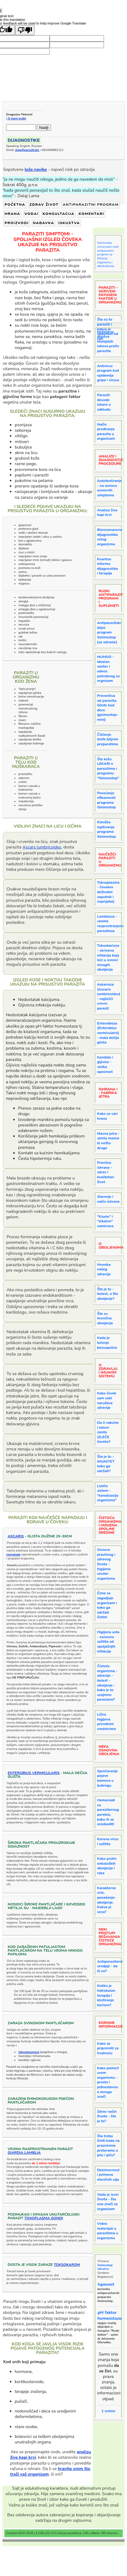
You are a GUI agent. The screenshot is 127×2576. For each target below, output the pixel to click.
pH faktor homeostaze (109, 2315)
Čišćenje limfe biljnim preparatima (107, 739)
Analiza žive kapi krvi (107, 512)
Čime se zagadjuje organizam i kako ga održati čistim (107, 1605)
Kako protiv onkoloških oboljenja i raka (107, 1865)
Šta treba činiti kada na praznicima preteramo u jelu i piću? (108, 2145)
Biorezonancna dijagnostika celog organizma (109, 537)
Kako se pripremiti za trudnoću (107, 2048)
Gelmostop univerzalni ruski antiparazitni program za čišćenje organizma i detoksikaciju (108, 254)
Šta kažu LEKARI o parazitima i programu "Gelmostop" (108, 768)
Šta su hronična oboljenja (105, 1318)
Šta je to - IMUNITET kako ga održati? (105, 1463)
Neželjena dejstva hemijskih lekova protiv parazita (108, 341)
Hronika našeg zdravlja (103, 1269)
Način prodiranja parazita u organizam (106, 431)
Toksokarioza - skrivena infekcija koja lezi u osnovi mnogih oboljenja (108, 957)
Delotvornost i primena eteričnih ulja (108, 2175)
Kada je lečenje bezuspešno (107, 1342)
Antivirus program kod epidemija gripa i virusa (108, 373)
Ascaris (16, 1536)
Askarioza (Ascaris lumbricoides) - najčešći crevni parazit (108, 996)
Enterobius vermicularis (34, 1772)
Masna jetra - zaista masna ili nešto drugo (108, 1140)
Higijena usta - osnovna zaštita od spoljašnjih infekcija (108, 1641)
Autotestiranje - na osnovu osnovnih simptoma (109, 488)
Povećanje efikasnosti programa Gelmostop (106, 800)
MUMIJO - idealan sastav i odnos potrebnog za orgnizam (108, 668)
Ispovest (106, 2284)
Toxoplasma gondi (43, 2218)
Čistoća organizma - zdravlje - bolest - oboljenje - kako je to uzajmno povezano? (107, 1683)
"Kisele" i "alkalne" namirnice (105, 1221)
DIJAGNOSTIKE (24, 140)
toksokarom (67, 2264)
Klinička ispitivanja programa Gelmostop (106, 829)
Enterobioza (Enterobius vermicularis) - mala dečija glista (108, 1033)
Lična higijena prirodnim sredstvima (106, 1721)
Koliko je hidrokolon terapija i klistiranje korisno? (106, 1995)
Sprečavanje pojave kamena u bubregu (107, 1778)
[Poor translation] (25, 30)
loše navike (36, 169)
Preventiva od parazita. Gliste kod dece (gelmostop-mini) (107, 707)
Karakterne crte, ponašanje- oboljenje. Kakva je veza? (106, 1900)
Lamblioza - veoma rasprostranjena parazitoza (110, 923)
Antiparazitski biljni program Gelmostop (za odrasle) (109, 632)
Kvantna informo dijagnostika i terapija (107, 566)
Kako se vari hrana (107, 1116)
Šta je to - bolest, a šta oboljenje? (107, 1294)
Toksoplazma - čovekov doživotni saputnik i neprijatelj (108, 892)
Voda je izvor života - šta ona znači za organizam (108, 2201)
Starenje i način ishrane (108, 1199)
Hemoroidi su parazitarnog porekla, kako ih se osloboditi (108, 1812)
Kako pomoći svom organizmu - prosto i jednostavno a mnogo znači (108, 2082)
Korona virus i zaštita (107, 1841)
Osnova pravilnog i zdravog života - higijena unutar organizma (106, 1564)
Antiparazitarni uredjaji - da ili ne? (109, 1966)
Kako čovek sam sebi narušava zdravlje (106, 1400)
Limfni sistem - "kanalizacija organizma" (107, 1493)
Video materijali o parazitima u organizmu (107, 2230)
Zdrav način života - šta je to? (107, 2116)
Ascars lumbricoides (42, 847)
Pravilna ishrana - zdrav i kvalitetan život (105, 1172)
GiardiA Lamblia (24, 2152)
